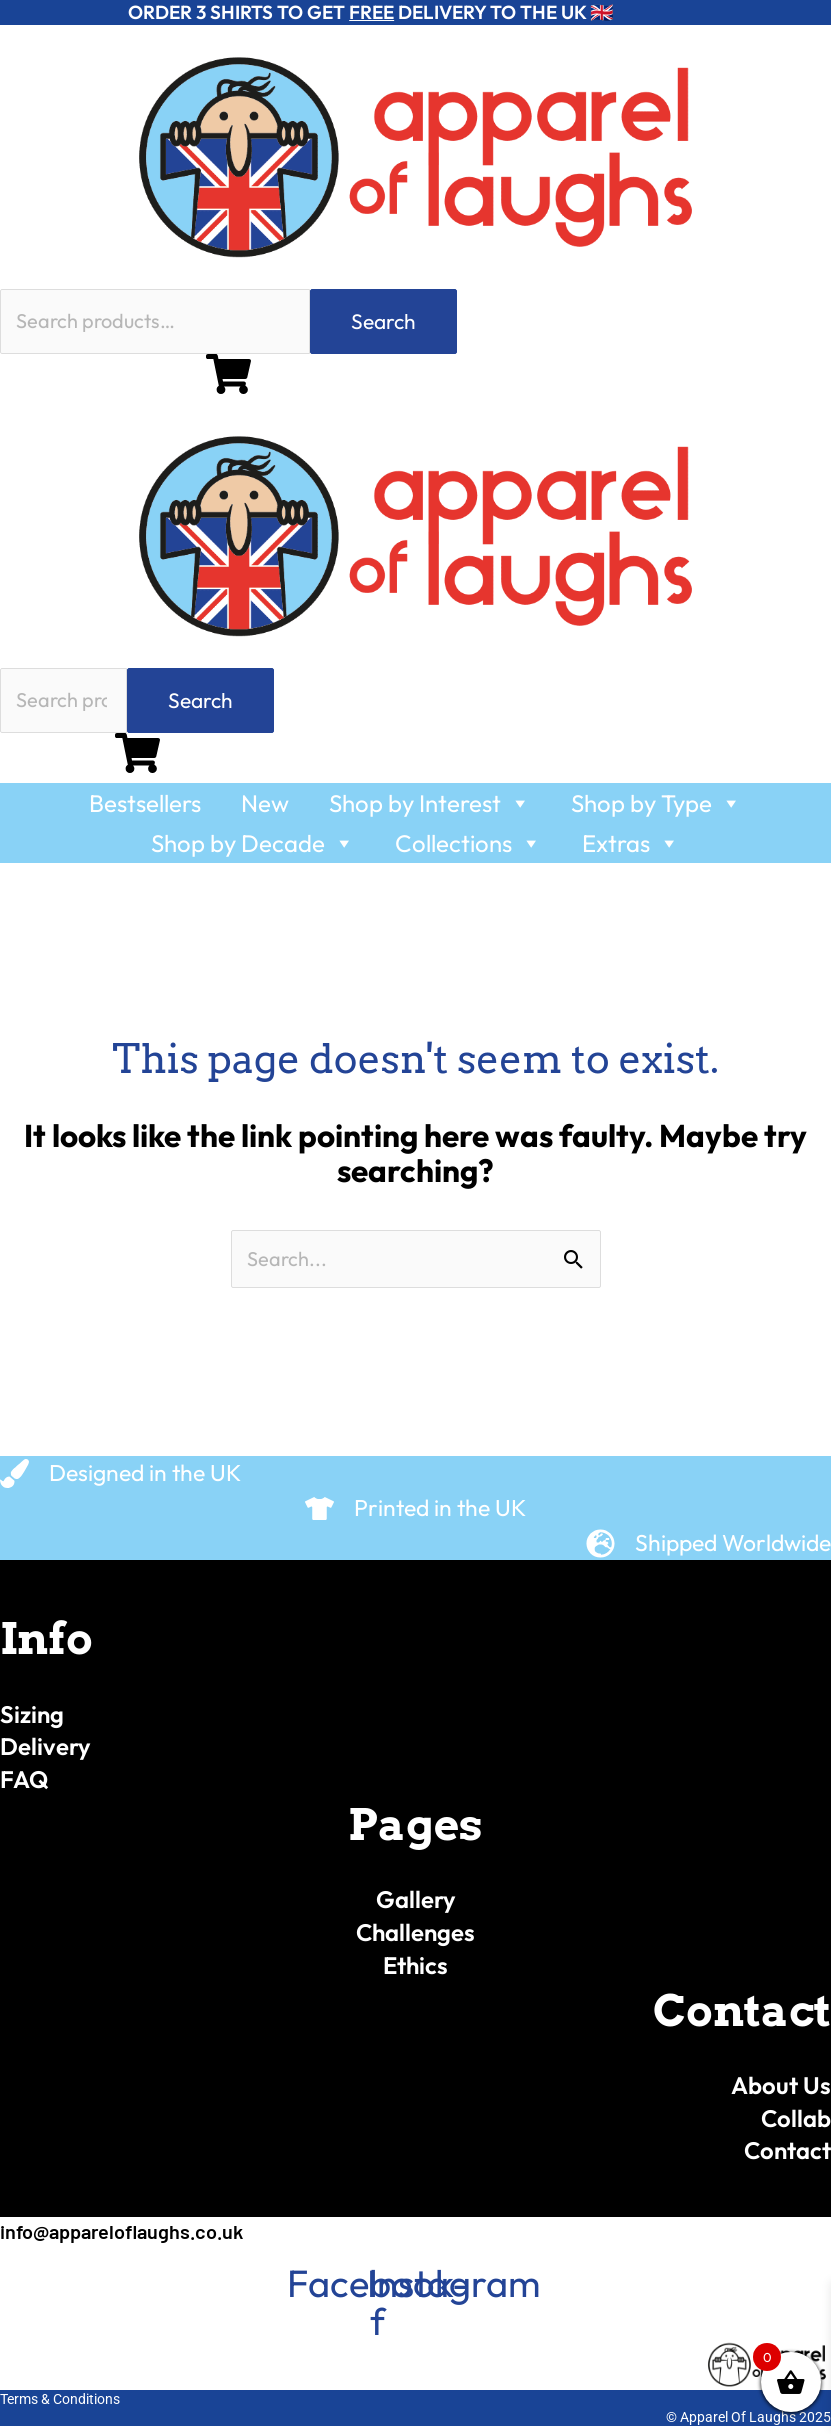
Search (383, 323)
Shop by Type (656, 810)
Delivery (47, 1755)
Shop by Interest (430, 810)
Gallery (416, 1908)
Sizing (33, 1722)
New (265, 810)
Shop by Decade (253, 850)
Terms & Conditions (60, 2407)
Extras (631, 850)
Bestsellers (145, 810)
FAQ (26, 1788)
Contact (785, 2159)
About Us (779, 2093)
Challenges (416, 1941)
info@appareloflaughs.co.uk (129, 2239)
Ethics (416, 1973)
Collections (468, 850)
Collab (794, 2126)
